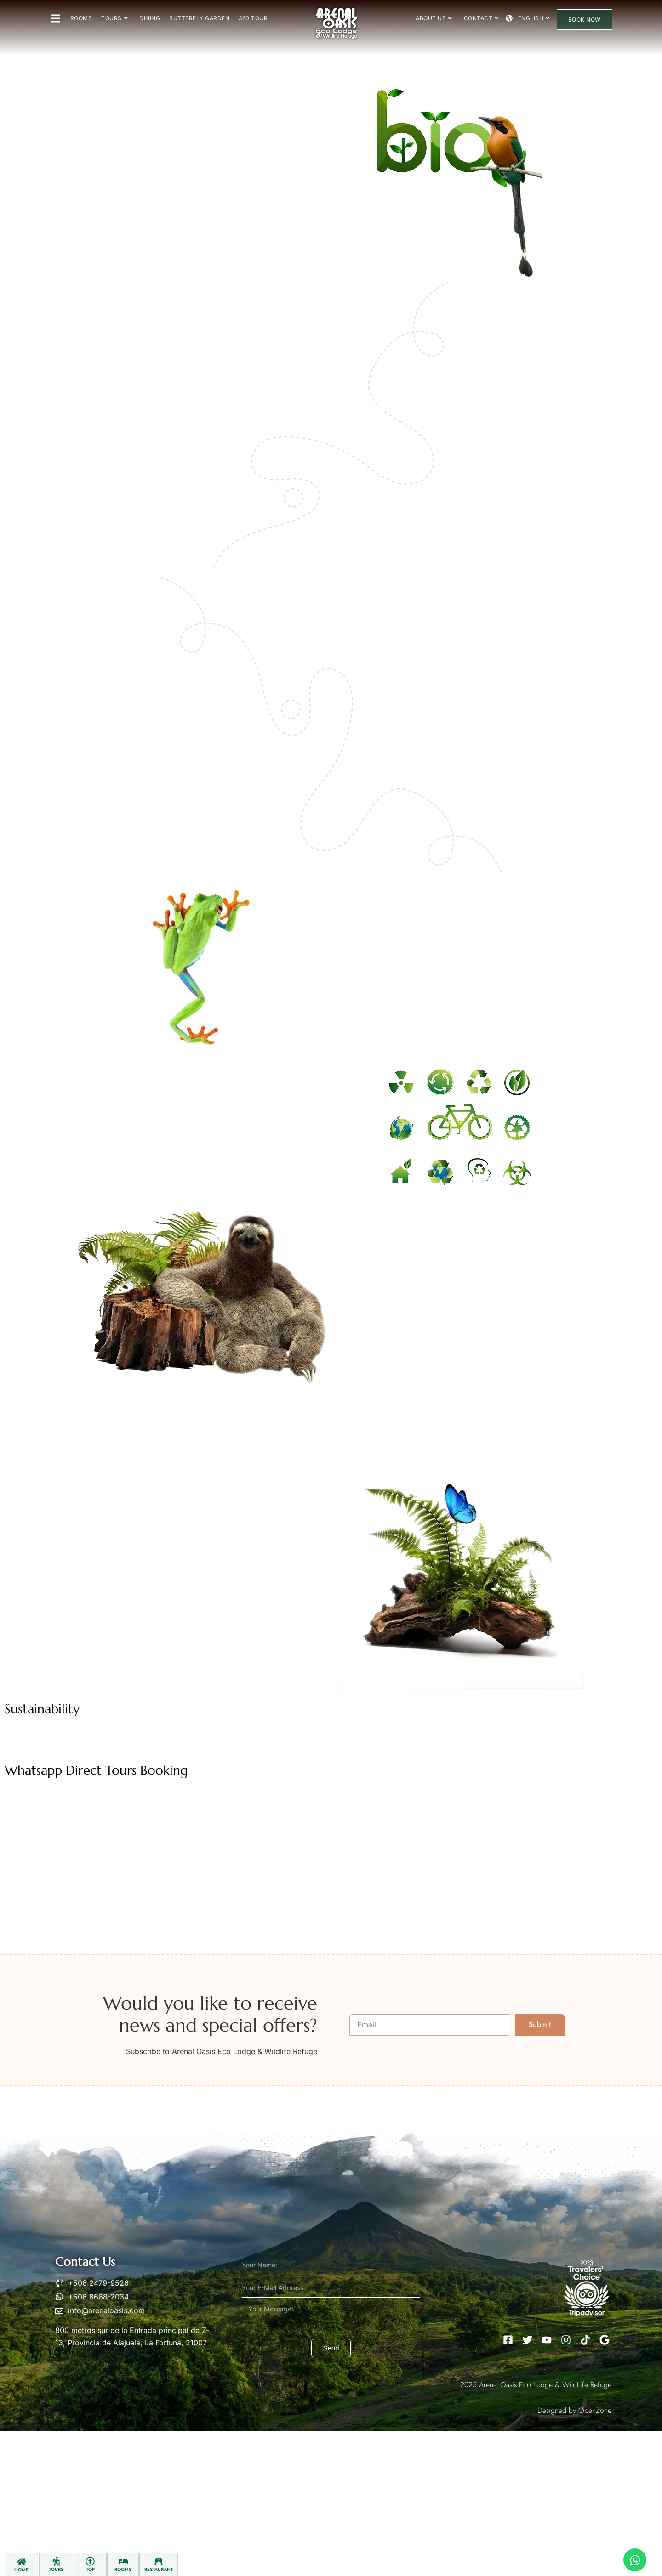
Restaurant (158, 2569)
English (534, 18)
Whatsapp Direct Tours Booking (96, 1770)
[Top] (90, 2561)
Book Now (584, 19)
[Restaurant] (158, 2561)
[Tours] (56, 2561)
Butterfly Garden (199, 18)
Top (90, 2569)
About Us (434, 18)
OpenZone (594, 2410)
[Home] (21, 2561)
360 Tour (253, 18)
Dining (149, 18)
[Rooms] (123, 2561)
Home (21, 2569)
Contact (481, 18)
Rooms (81, 18)
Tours (114, 18)
